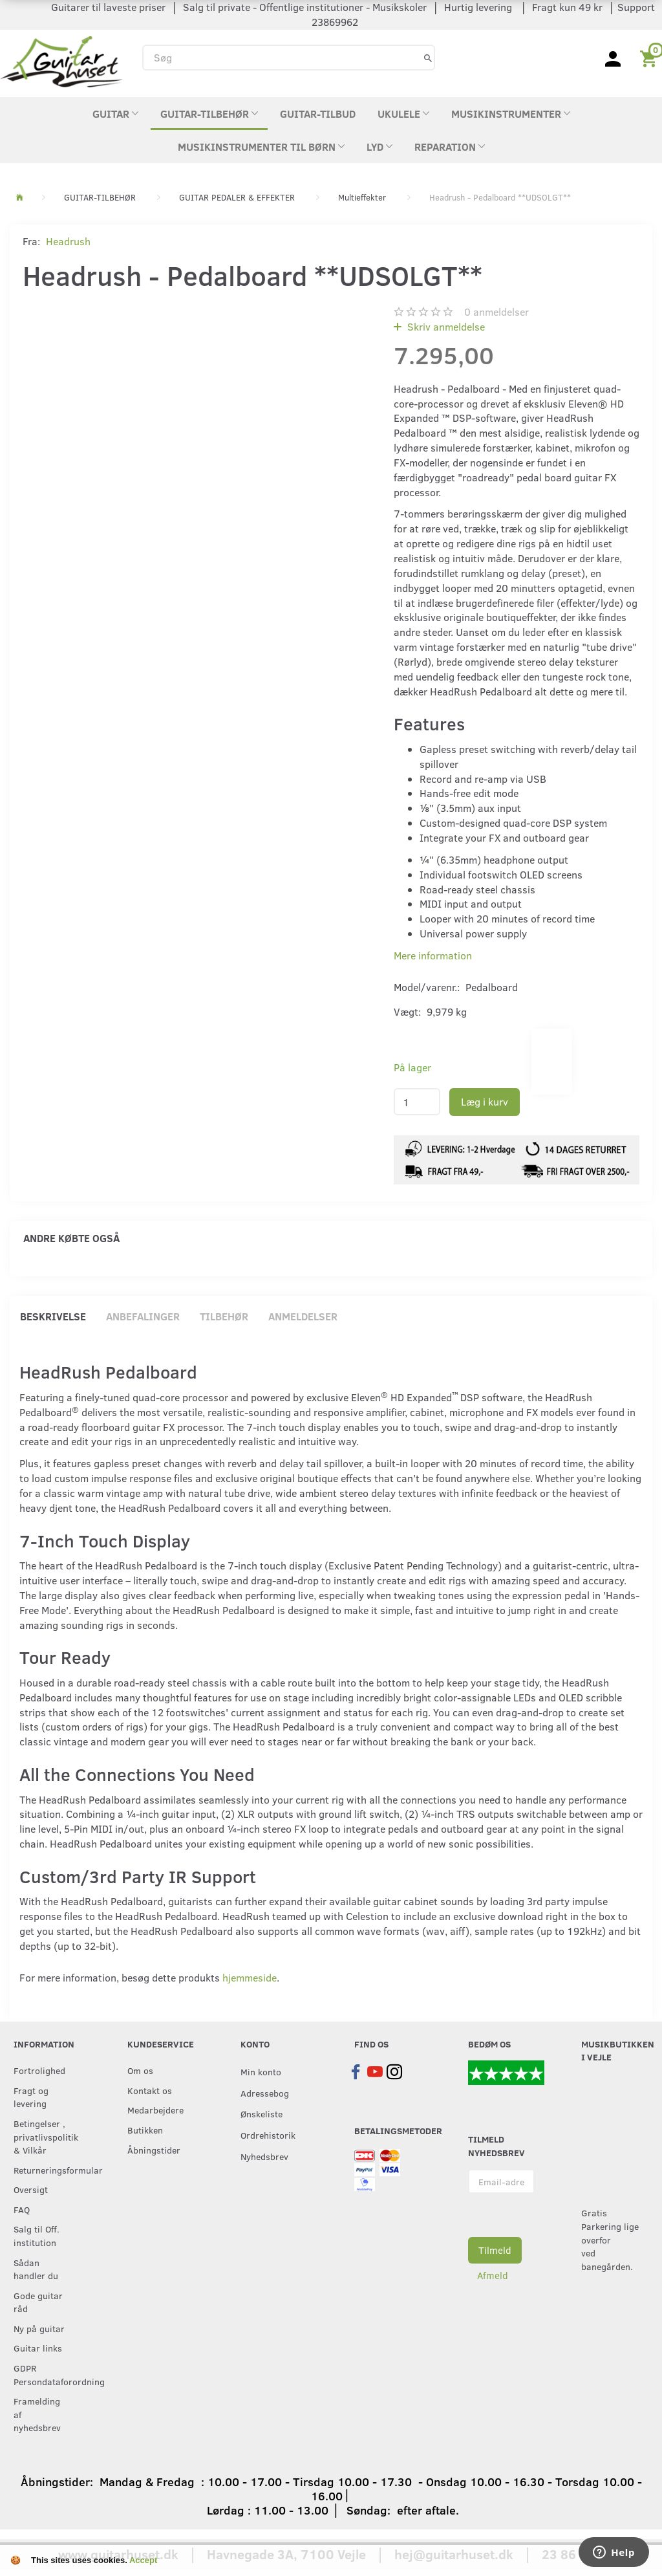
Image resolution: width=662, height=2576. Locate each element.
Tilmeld (494, 2249)
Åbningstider (153, 2149)
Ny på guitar (39, 2328)
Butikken (145, 2129)
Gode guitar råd (38, 2302)
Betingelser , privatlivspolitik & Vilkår (44, 2136)
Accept (143, 2560)
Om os (140, 2070)
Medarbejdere (155, 2109)
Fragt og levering (31, 2097)
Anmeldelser (302, 1316)
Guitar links (38, 2347)
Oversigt (31, 2189)
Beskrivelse (53, 1316)
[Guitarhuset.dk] (61, 60)
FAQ (22, 2209)
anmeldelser (496, 311)
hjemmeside (249, 1977)
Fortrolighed (39, 2070)
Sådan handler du (36, 2269)
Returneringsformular (44, 2169)
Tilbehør (224, 1316)
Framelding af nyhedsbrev (37, 2414)
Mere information (433, 955)
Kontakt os (149, 2090)
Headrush (68, 241)
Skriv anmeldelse (445, 326)
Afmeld (492, 2275)
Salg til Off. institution (36, 2235)
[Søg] (428, 57)
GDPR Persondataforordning (44, 2374)
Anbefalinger (143, 1316)
